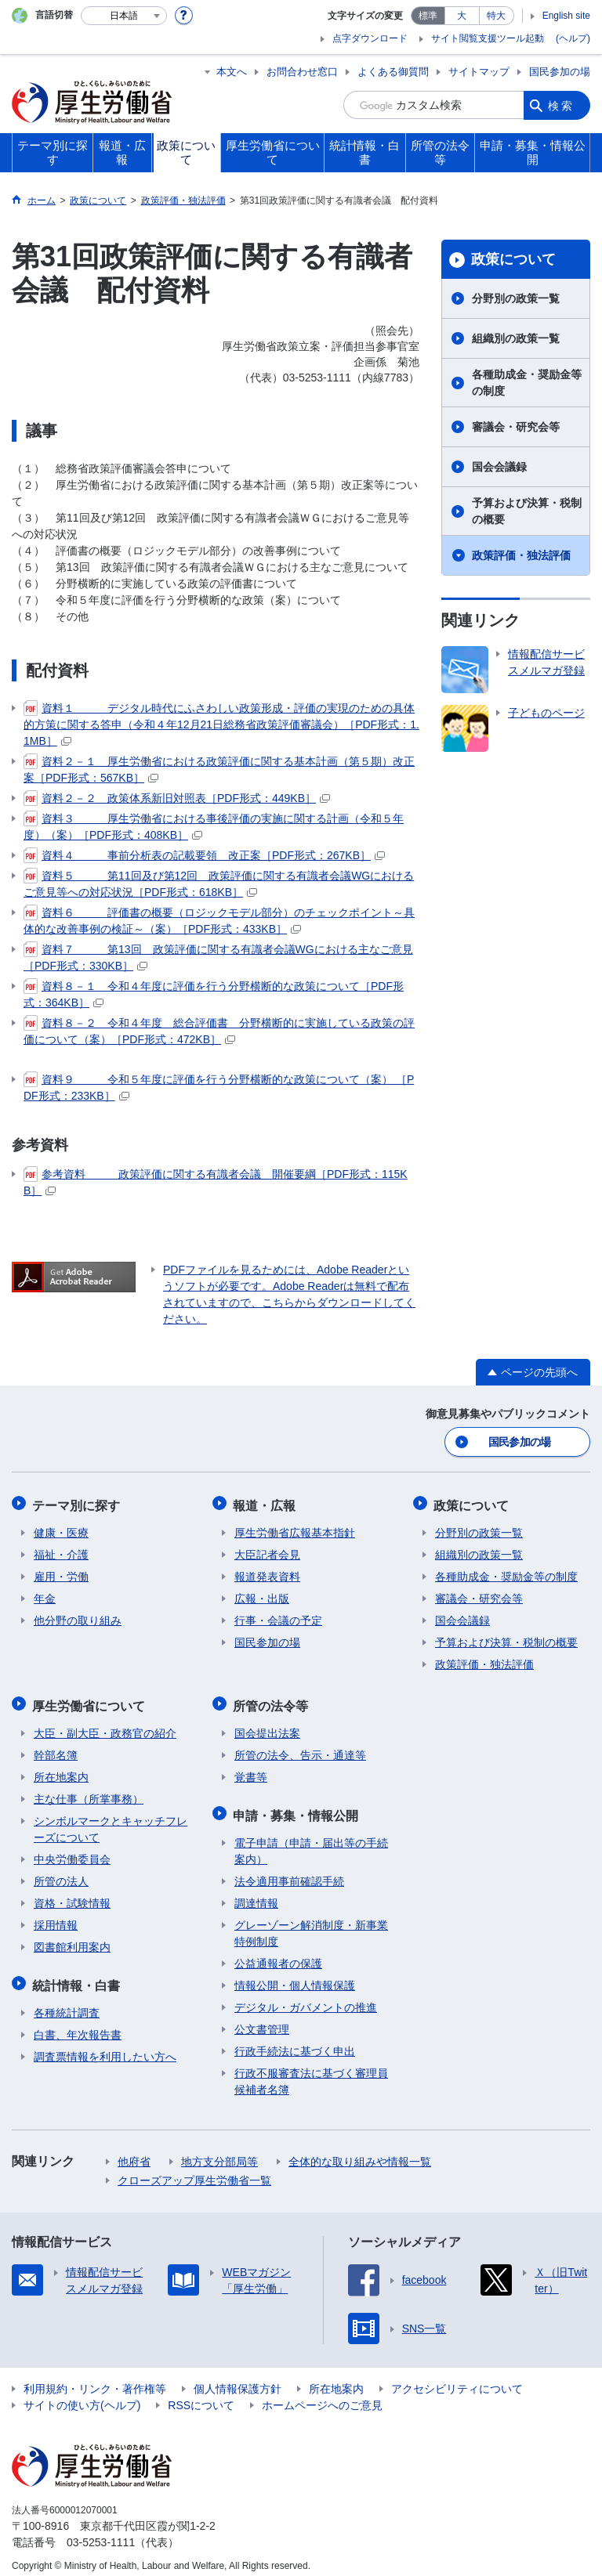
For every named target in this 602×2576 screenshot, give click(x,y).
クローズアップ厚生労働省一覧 (194, 2170)
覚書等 (250, 1770)
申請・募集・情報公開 (297, 1806)
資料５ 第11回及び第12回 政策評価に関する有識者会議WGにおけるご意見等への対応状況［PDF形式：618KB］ (219, 883)
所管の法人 (61, 1874)
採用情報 (56, 1918)
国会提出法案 (267, 1726)
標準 (428, 15)
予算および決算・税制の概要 (527, 511)
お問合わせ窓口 (302, 72)
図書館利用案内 (72, 1940)
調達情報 (256, 1893)
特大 (496, 15)
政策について (513, 259)
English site (566, 15)
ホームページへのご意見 (322, 2395)
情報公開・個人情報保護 (294, 1975)
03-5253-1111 (101, 2532)
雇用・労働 (61, 1572)
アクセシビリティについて (457, 2378)
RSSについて (201, 2395)
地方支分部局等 (219, 2151)
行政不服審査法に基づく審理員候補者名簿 (311, 2071)
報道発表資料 (267, 1572)
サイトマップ (479, 72)
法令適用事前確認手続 (289, 1871)
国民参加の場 (559, 72)
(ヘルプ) (573, 38)
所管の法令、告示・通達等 (300, 1748)
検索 (561, 105)
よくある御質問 (393, 72)
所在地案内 (61, 1770)
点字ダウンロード (370, 38)
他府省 (134, 2151)
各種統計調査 (67, 2002)
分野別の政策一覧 (516, 298)
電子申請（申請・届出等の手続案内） (311, 1840)
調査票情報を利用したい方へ (105, 2046)
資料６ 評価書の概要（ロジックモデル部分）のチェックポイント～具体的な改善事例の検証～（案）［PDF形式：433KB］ (219, 920)
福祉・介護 (61, 1551)
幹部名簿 (56, 1748)
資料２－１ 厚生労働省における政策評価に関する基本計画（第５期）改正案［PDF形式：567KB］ (219, 768)
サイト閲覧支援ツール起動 (487, 38)
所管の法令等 (272, 1700)
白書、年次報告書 (77, 2024)
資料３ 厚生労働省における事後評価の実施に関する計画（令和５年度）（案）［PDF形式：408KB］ (214, 826)
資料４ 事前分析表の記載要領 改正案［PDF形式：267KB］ (204, 855)
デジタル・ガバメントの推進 (305, 1997)
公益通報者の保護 (278, 1953)
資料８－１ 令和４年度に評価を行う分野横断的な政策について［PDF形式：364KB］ (214, 993)
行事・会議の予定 (278, 1616)
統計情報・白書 (77, 1976)
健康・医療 (61, 1529)
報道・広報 (265, 1502)
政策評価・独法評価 (521, 555)
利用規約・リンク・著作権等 (95, 2378)
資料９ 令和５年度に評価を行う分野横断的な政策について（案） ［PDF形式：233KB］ (219, 1086)
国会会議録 (499, 467)
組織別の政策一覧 (516, 338)
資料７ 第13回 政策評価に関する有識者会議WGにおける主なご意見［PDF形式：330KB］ (218, 956)
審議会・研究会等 (516, 427)
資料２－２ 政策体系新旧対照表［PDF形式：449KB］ (177, 798)
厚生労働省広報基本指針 (294, 1529)
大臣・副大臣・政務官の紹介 (105, 1726)
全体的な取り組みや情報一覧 (359, 2151)
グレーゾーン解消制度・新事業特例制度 (311, 1923)
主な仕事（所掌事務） (88, 1792)
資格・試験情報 (72, 1896)
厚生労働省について (90, 1700)
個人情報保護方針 (237, 2378)
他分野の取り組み (77, 1616)
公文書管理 (261, 2019)
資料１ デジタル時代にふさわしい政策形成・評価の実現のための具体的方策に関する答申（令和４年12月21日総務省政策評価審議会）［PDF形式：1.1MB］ (221, 723)
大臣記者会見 (267, 1551)
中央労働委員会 (72, 1852)
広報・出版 (261, 1594)
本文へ (231, 72)
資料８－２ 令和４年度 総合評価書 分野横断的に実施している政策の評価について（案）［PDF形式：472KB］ (219, 1030)
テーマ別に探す (77, 1502)
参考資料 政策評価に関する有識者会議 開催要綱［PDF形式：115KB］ (216, 1181)
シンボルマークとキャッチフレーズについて (110, 1822)
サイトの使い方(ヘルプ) (82, 2395)
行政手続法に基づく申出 (294, 2041)
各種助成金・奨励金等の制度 (527, 382)
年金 (45, 1594)
